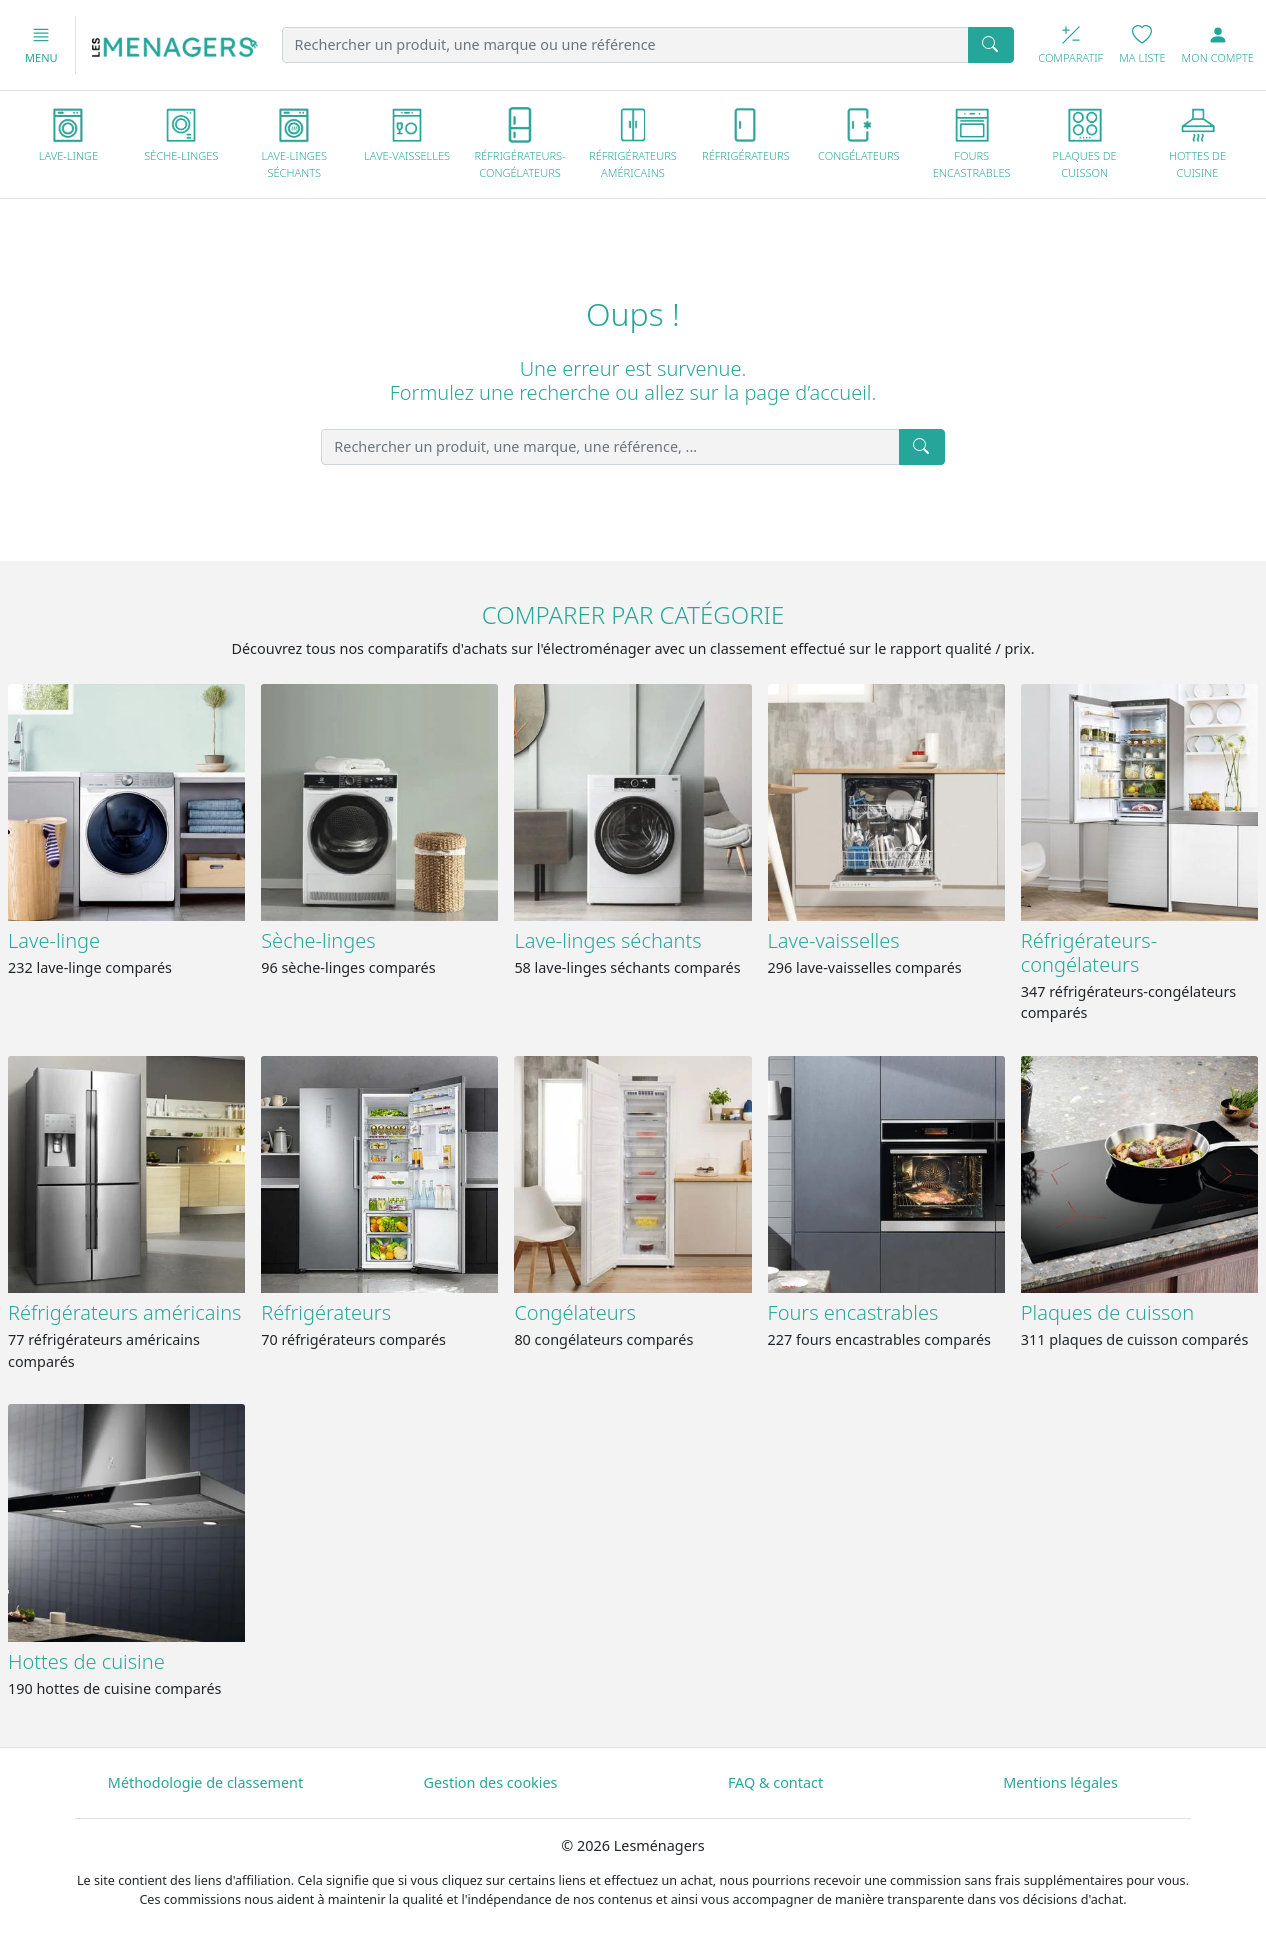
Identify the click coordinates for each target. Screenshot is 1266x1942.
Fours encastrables (853, 1312)
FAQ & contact (775, 1782)
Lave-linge (54, 940)
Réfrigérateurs (326, 1312)
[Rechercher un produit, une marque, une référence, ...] (610, 447)
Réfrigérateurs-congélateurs (1089, 952)
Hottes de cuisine (86, 1661)
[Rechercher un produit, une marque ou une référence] (626, 45)
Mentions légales (1060, 1782)
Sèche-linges (318, 940)
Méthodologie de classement (205, 1782)
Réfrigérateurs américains (124, 1312)
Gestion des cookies (490, 1782)
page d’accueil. (810, 392)
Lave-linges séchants (607, 940)
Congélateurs (575, 1312)
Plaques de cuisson (1107, 1312)
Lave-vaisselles (834, 940)
